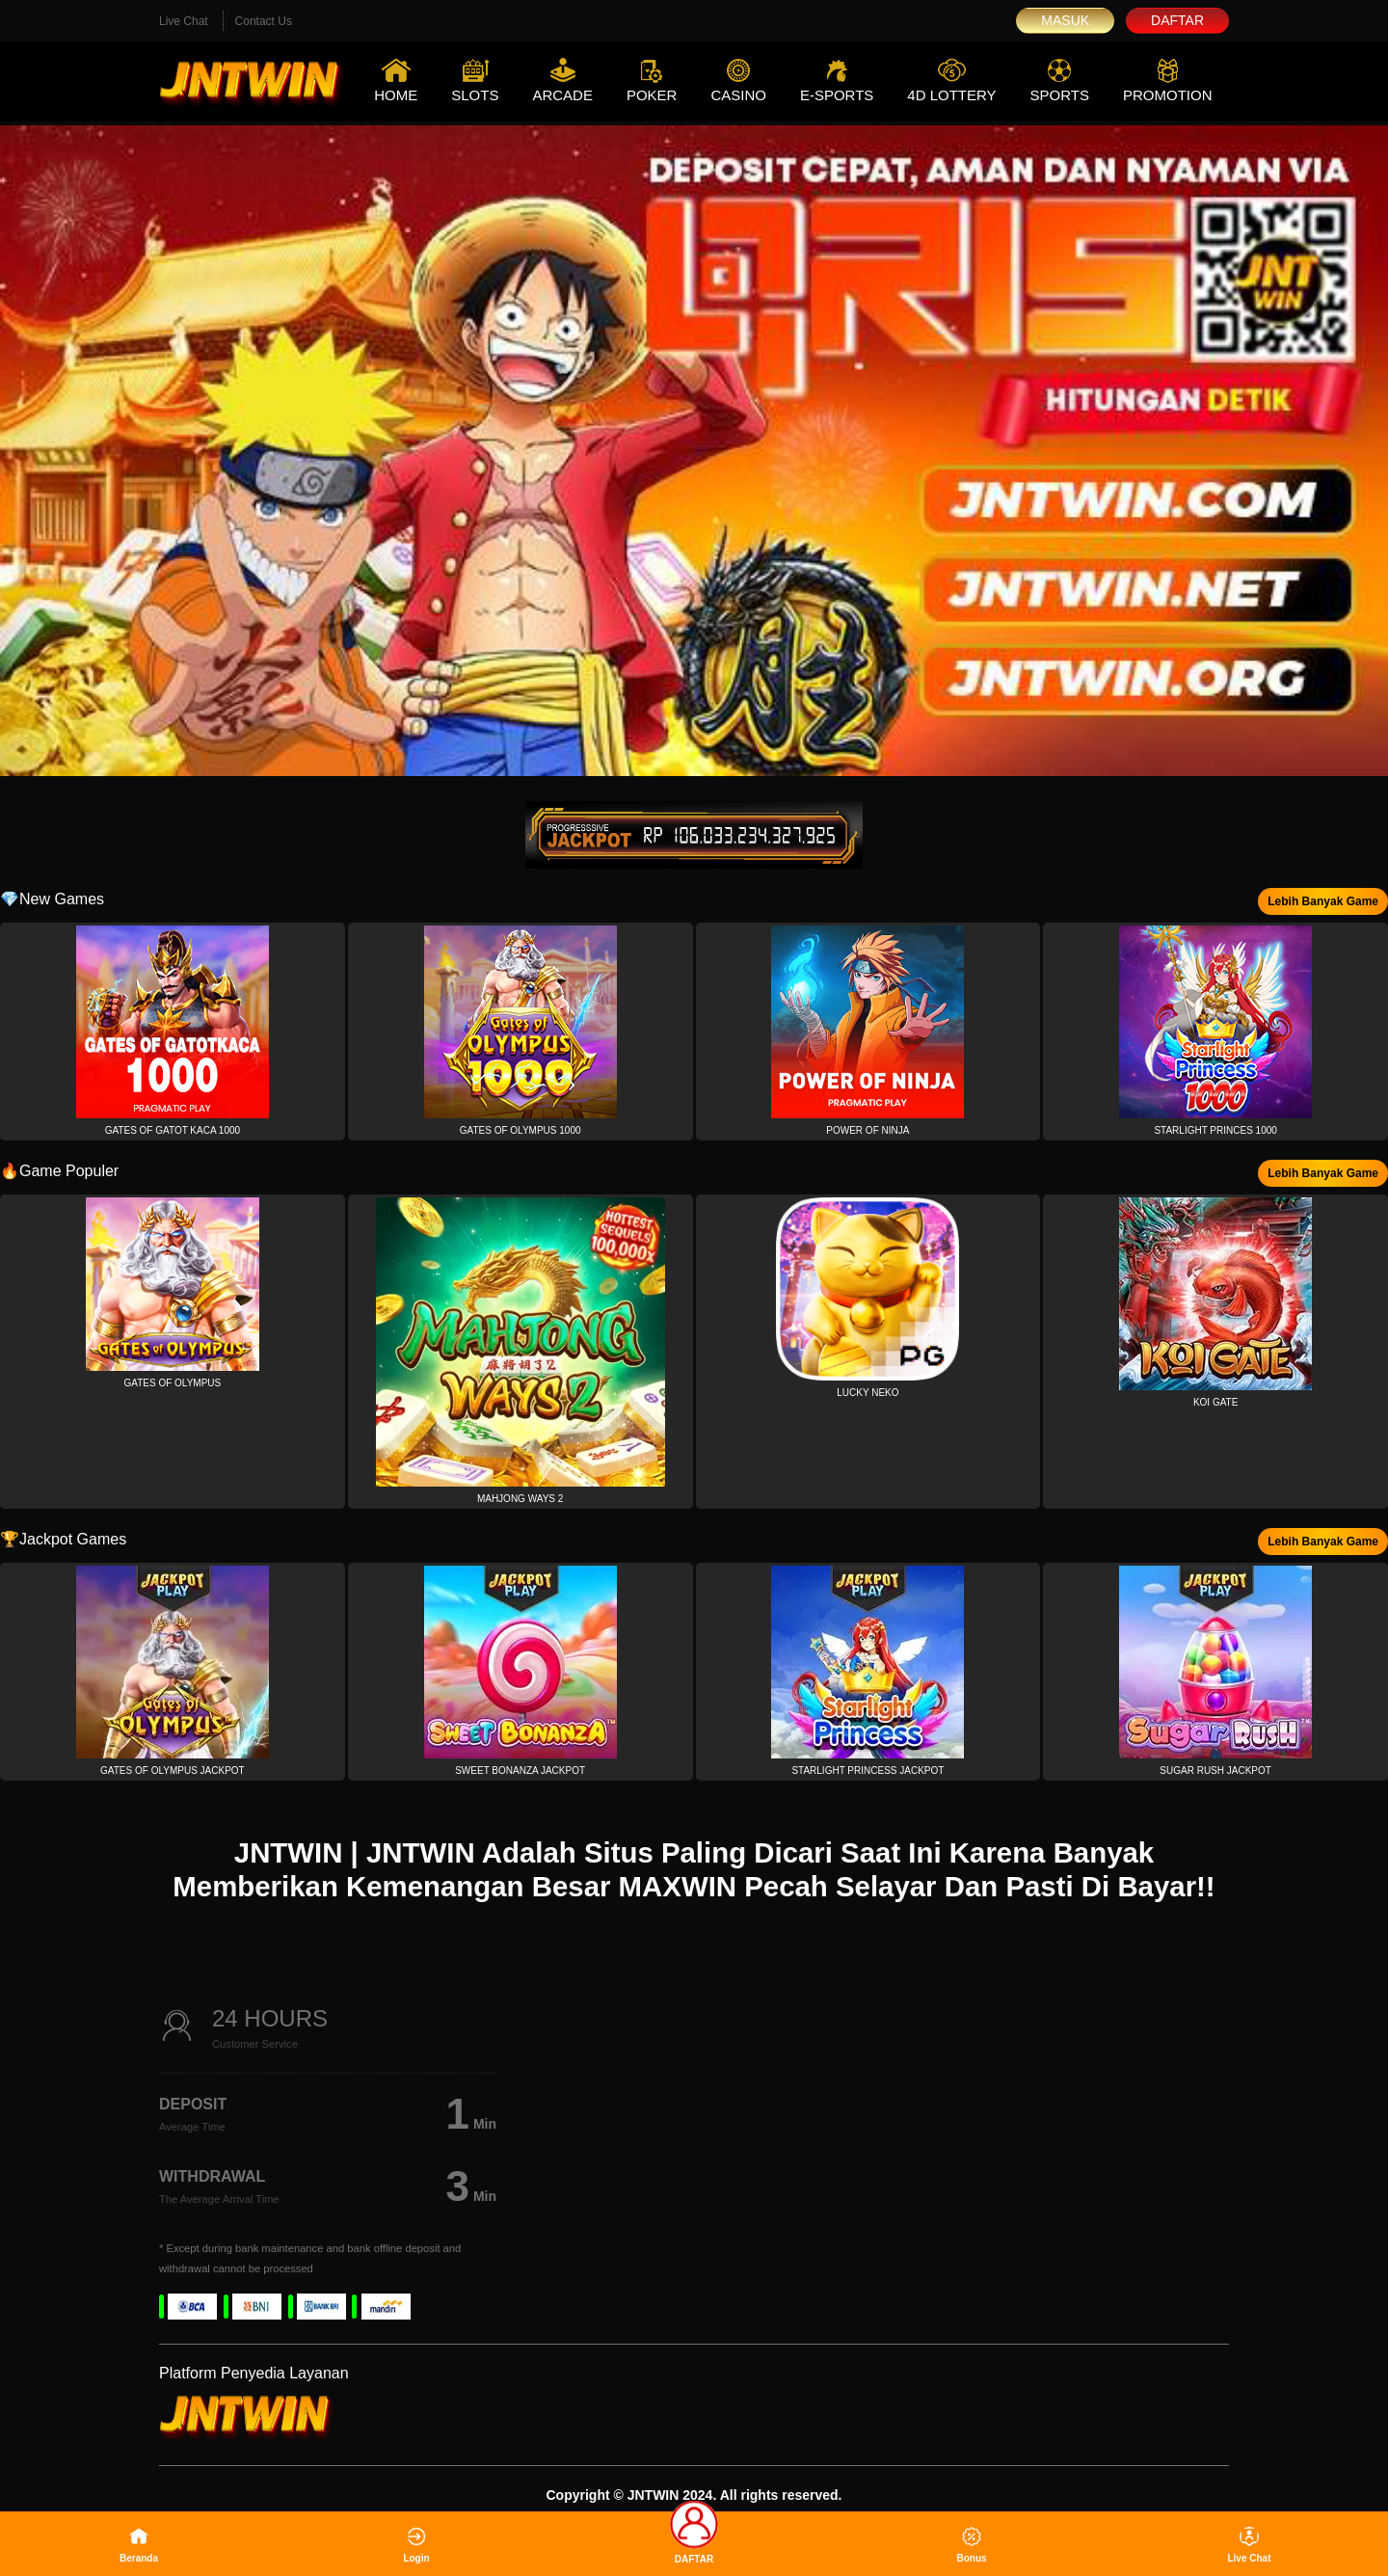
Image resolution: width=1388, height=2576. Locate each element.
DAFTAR (694, 2537)
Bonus (971, 2545)
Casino (738, 95)
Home (395, 95)
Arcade (562, 95)
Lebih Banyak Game (1323, 901)
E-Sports (836, 95)
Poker (652, 95)
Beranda (139, 2545)
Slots (474, 95)
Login (416, 2545)
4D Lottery (951, 95)
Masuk (1065, 20)
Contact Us (263, 21)
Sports (1059, 95)
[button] (172, 1031)
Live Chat (183, 21)
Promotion (1168, 95)
